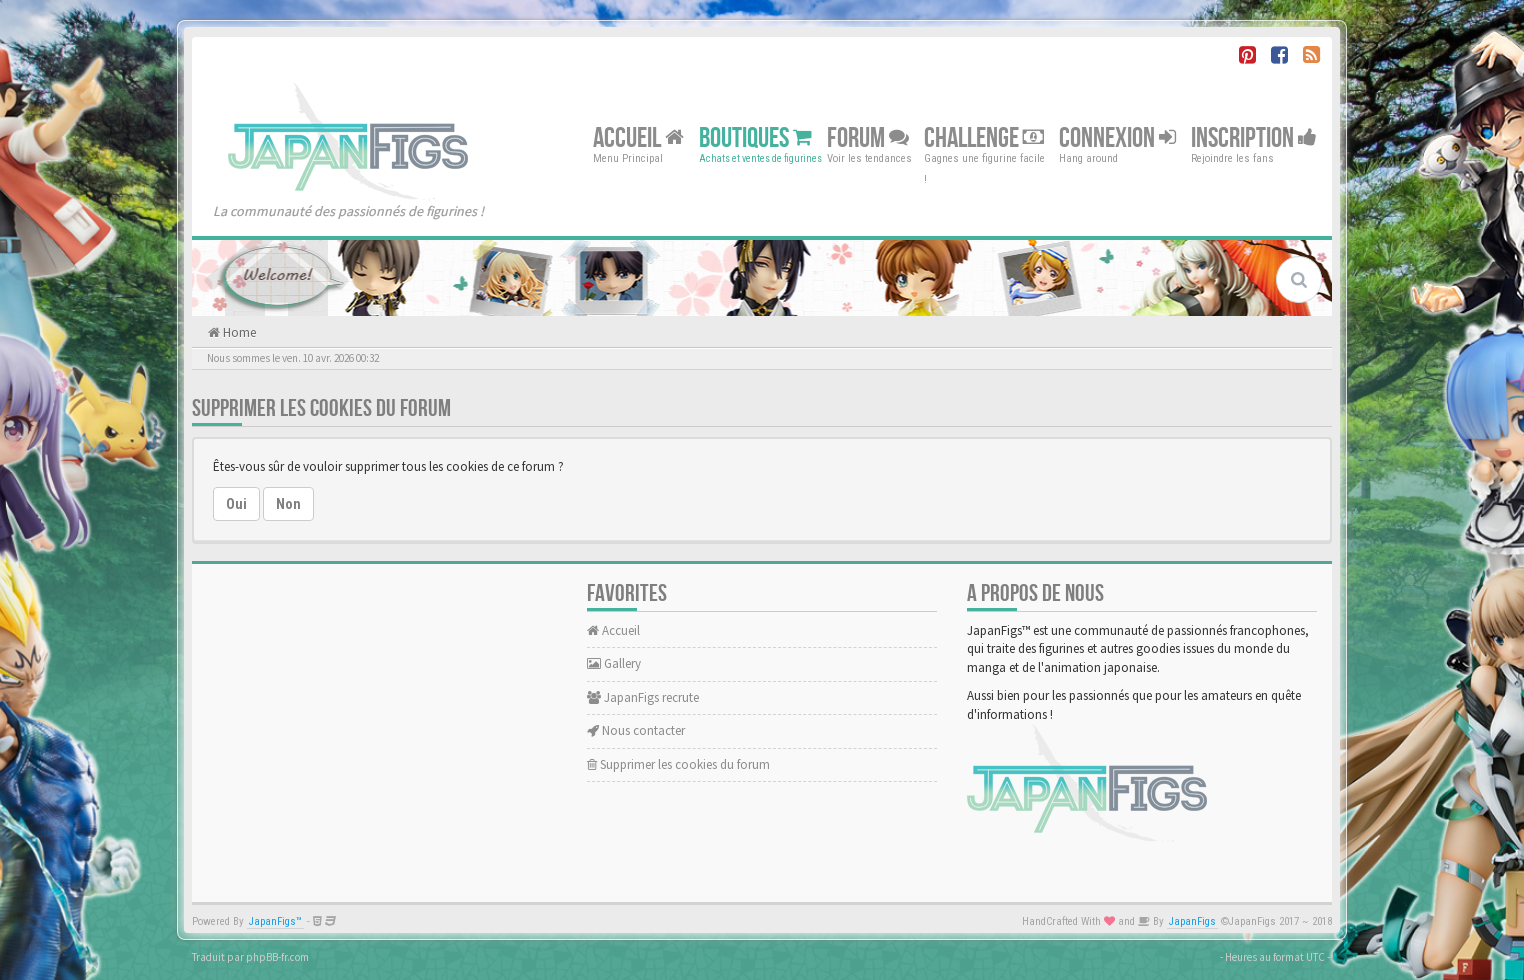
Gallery (614, 663)
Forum (868, 137)
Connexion (1117, 137)
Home (238, 332)
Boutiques (755, 137)
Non (288, 504)
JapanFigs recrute (643, 697)
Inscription (1254, 137)
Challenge (984, 137)
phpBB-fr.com (277, 957)
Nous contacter (636, 730)
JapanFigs (1192, 921)
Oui (236, 504)
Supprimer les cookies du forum (678, 764)
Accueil (638, 137)
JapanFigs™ (275, 921)
